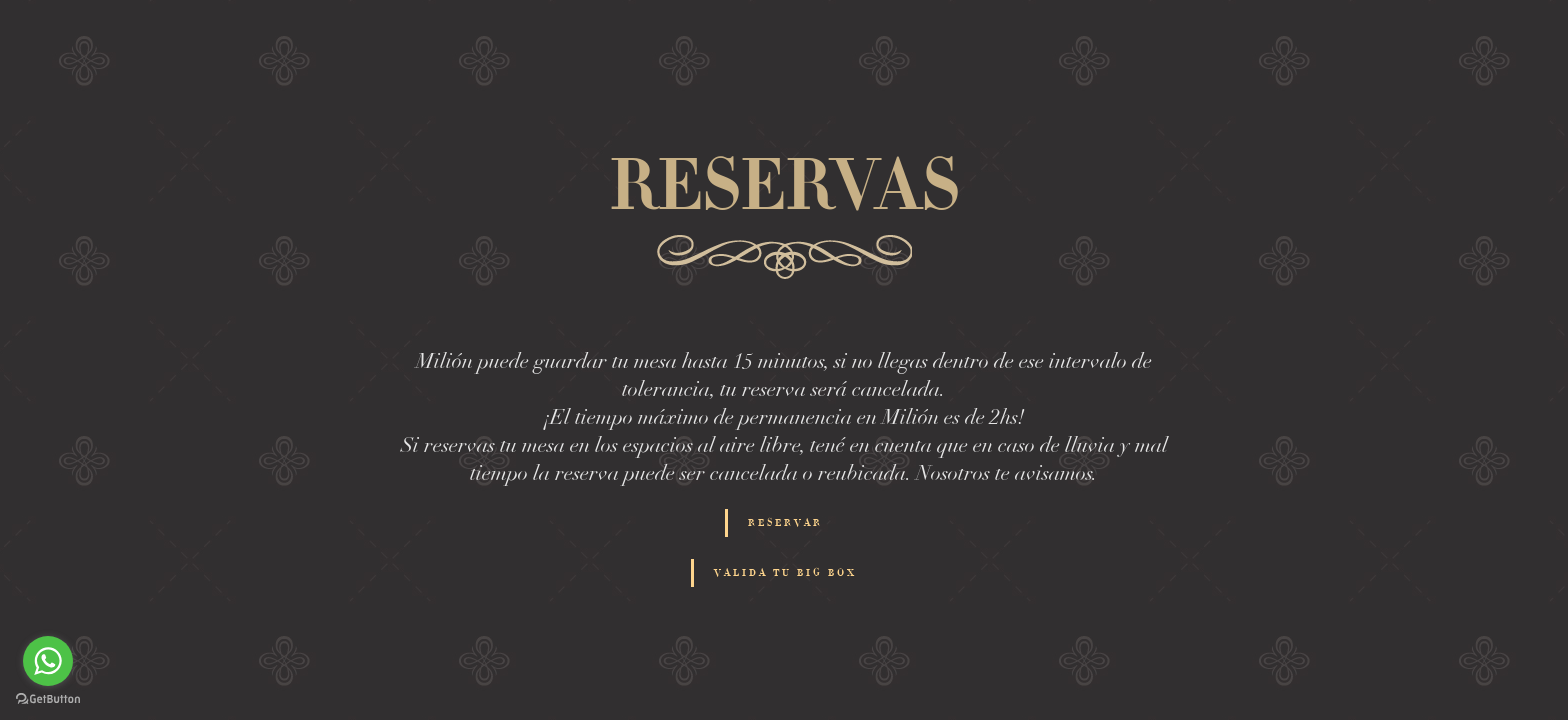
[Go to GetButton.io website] (48, 699)
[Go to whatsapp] (48, 661)
